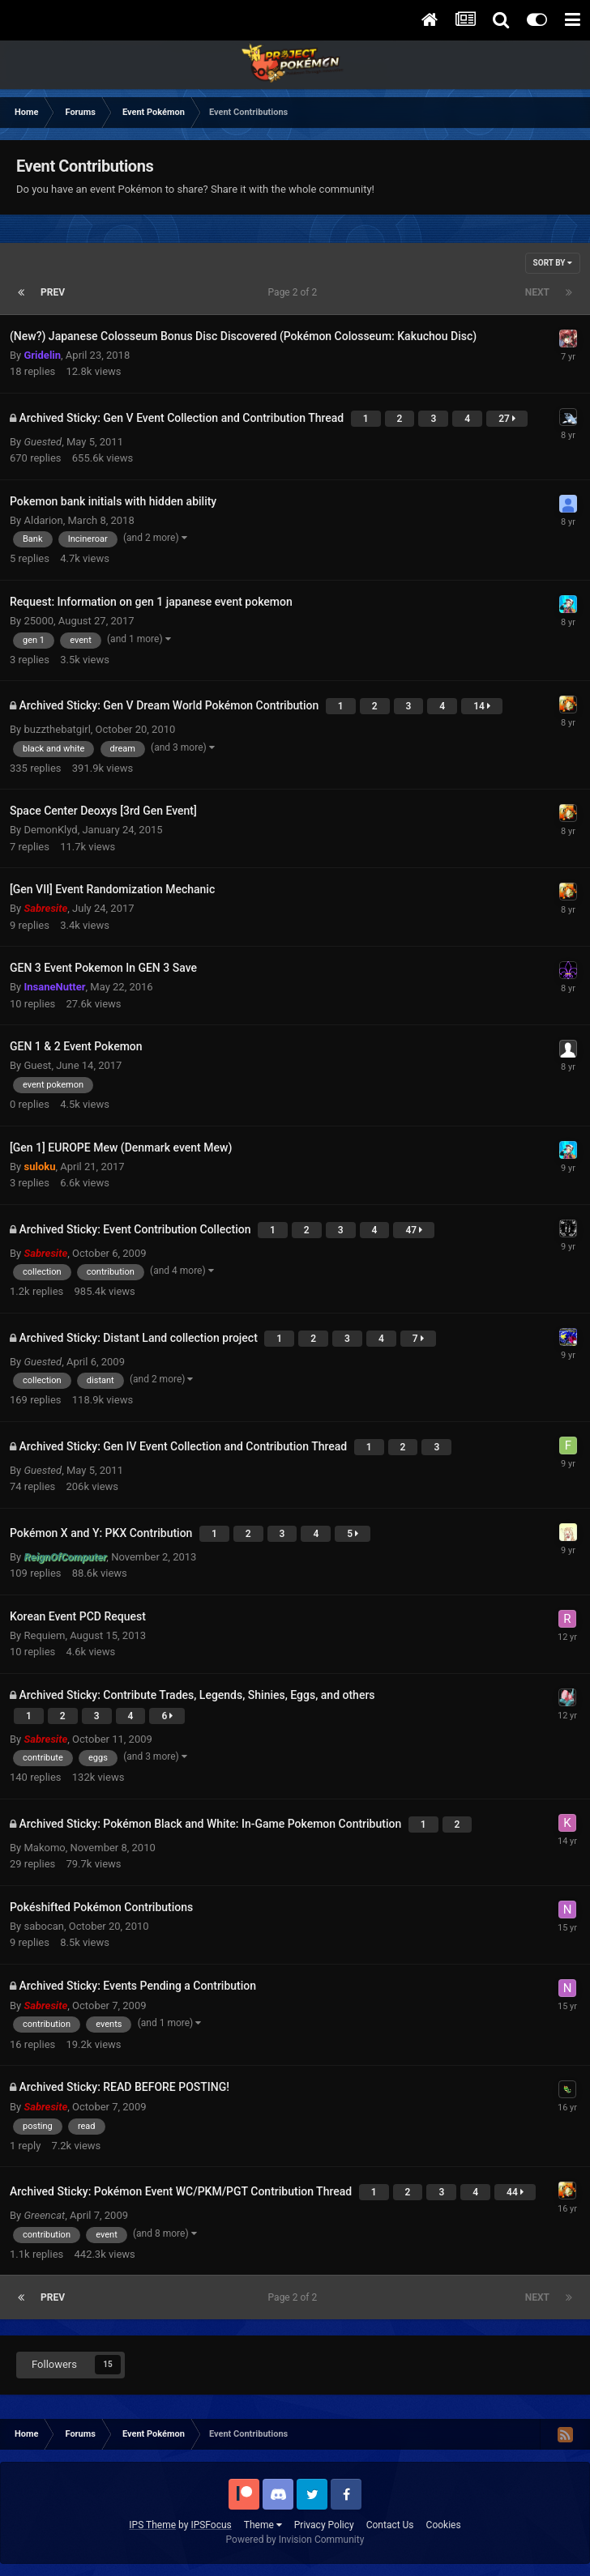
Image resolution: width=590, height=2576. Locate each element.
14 (481, 706)
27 (506, 418)
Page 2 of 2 (295, 292)
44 (515, 2192)
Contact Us (390, 2525)
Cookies (443, 2525)
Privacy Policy (324, 2525)
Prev (53, 292)
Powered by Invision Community (295, 2539)
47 (413, 1230)
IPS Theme (152, 2525)
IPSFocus (210, 2525)
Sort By (552, 262)
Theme (263, 2525)
